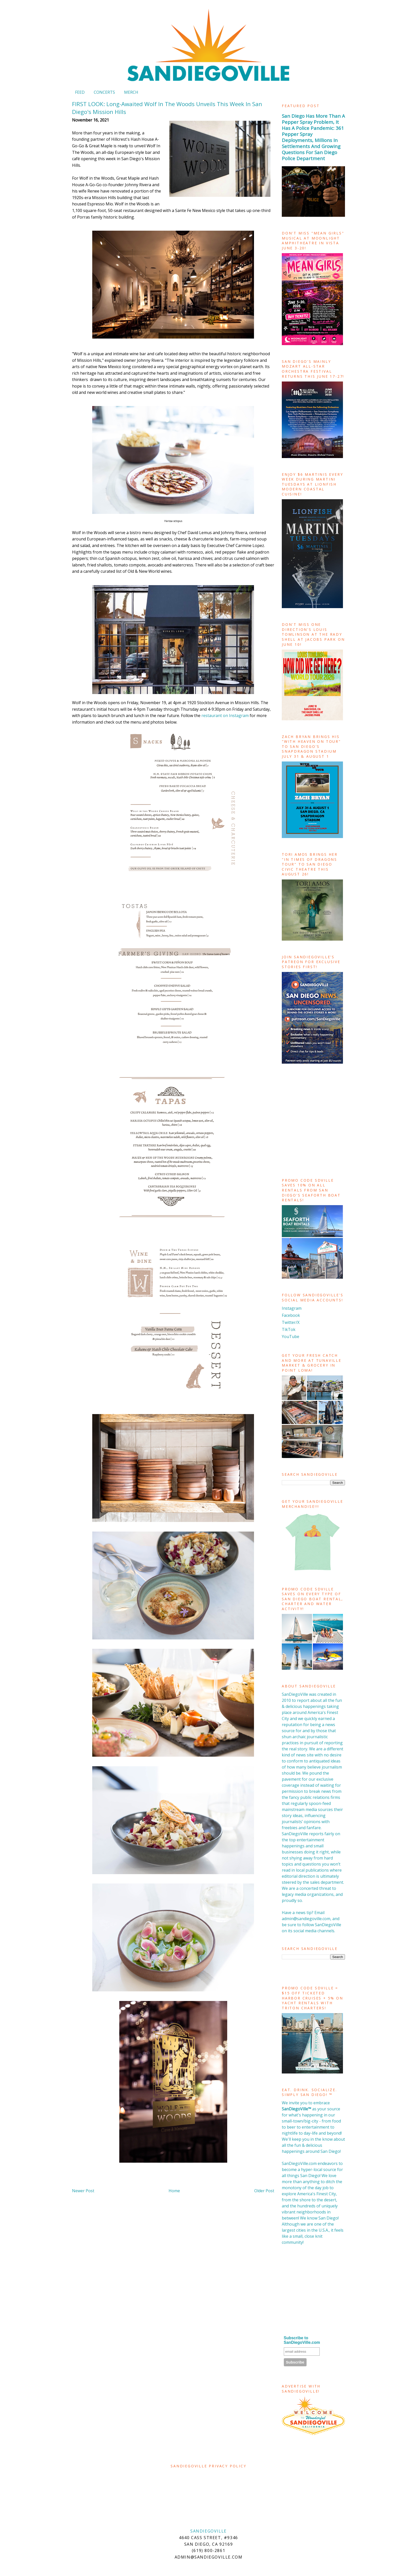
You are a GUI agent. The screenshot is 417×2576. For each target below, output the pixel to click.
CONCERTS (104, 92)
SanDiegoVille (208, 2531)
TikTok (288, 1329)
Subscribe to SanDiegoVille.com (302, 2340)
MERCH (131, 92)
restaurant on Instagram (225, 715)
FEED (80, 92)
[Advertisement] (313, 1121)
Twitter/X (290, 1322)
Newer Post (83, 2190)
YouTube (290, 1336)
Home (174, 2190)
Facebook (291, 1315)
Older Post (264, 2190)
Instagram (292, 1308)
